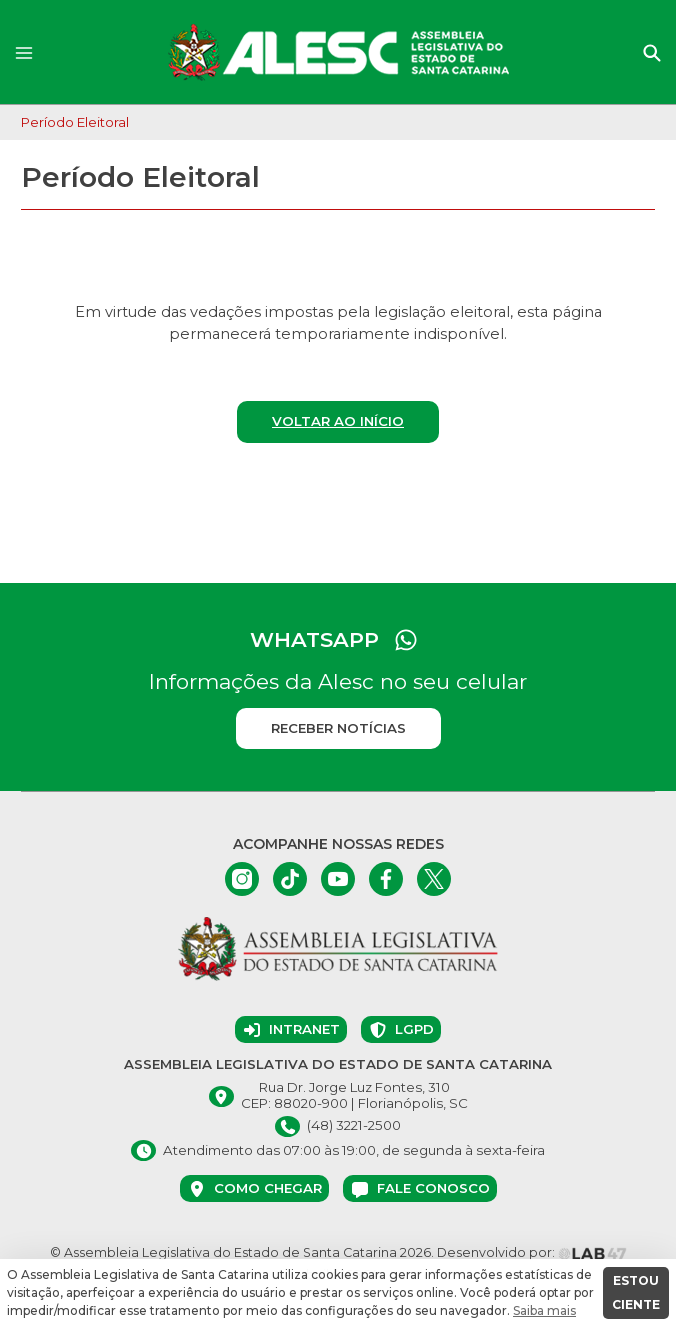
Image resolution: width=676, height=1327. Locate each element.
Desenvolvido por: (532, 1252)
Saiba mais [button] (544, 1310)
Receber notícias (338, 728)
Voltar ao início (338, 421)
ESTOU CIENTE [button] (636, 1292)
